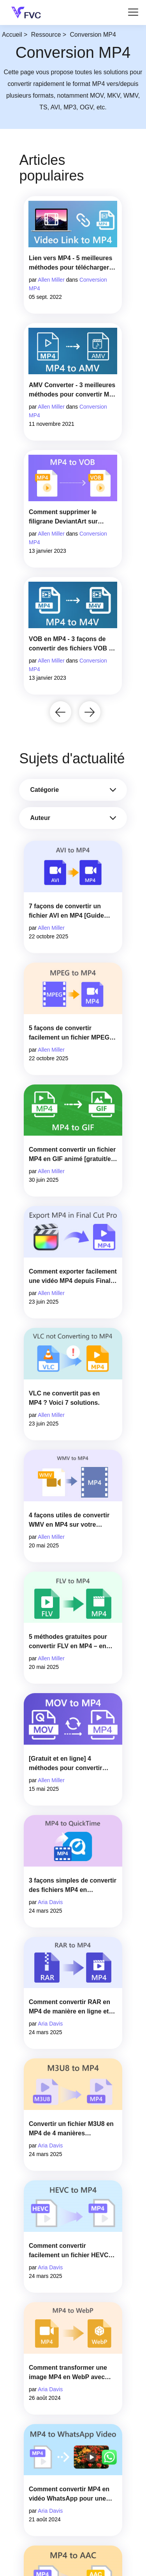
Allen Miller (51, 280)
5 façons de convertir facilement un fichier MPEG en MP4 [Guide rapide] (69, 1033)
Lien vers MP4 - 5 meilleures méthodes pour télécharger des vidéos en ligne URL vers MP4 (72, 263)
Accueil (12, 34)
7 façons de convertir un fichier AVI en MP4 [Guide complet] (66, 911)
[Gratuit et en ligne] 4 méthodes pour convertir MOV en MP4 (65, 1764)
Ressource (46, 34)
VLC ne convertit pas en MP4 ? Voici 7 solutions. (64, 1398)
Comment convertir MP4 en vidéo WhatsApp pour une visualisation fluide (69, 2494)
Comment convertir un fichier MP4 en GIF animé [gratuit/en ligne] (72, 1155)
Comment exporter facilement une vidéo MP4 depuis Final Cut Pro (73, 1277)
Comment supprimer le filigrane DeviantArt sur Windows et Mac (63, 517)
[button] (60, 712)
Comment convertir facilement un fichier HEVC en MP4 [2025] (69, 2251)
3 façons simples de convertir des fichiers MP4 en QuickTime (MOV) (72, 1886)
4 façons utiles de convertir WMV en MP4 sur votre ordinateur (69, 1520)
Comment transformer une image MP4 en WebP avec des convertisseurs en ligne (70, 2373)
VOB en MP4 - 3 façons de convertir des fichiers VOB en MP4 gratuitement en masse (72, 644)
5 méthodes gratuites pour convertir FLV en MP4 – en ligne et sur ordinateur (68, 1642)
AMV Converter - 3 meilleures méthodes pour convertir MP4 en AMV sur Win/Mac (73, 390)
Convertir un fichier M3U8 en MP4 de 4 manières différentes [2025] (71, 2129)
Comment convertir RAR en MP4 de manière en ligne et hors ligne (69, 2007)
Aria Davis (50, 1902)
